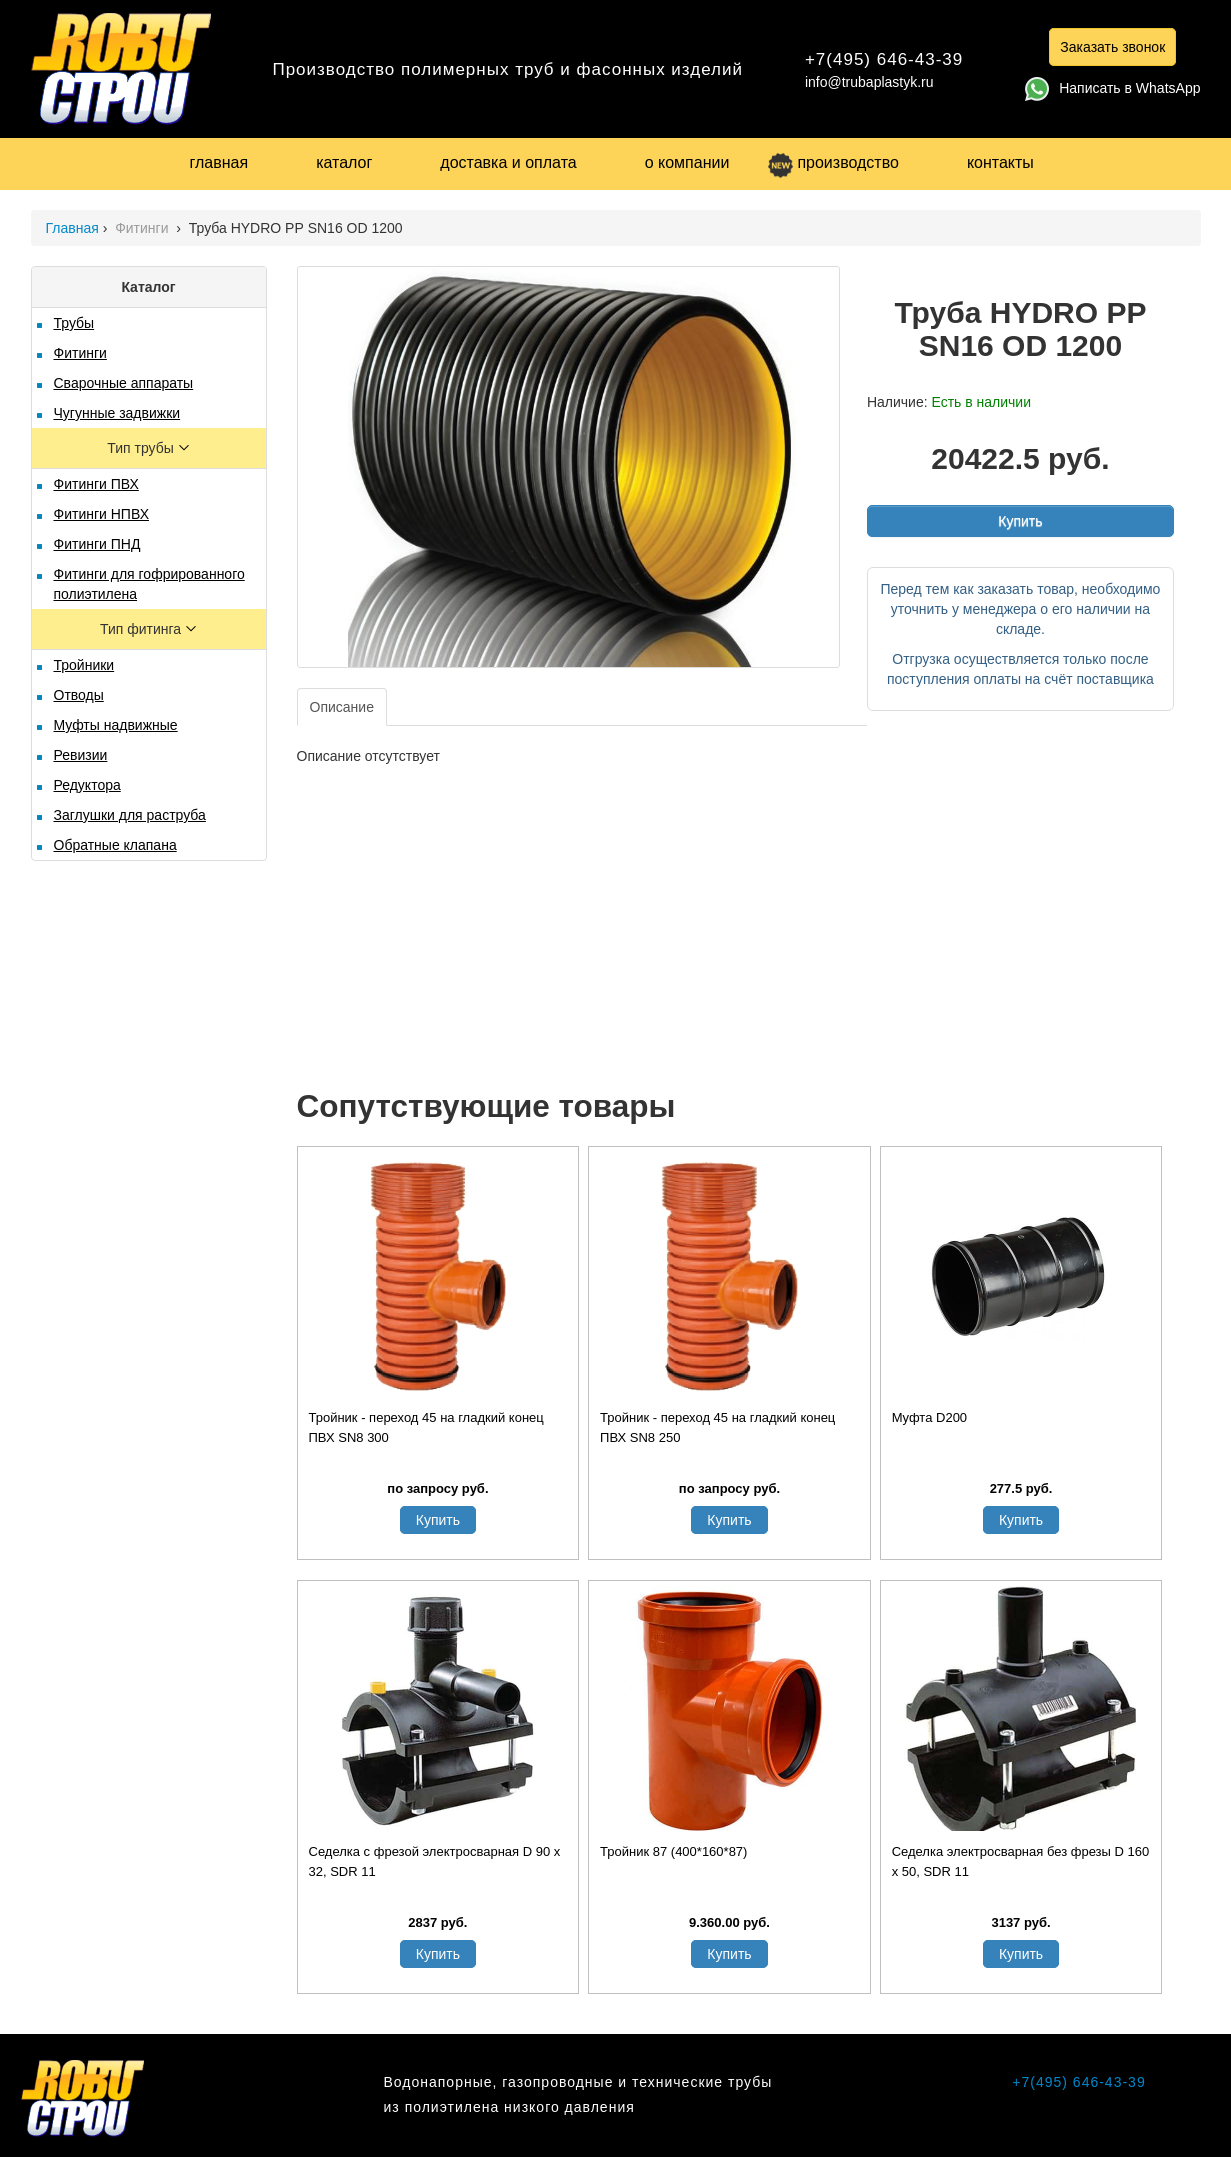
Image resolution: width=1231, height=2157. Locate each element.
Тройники (84, 665)
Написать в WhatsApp (1112, 88)
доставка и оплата (508, 162)
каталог (344, 162)
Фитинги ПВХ (96, 484)
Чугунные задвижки (117, 413)
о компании (687, 162)
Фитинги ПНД (97, 544)
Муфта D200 (929, 1417)
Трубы (74, 323)
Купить (1020, 521)
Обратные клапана (115, 845)
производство (833, 162)
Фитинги (143, 228)
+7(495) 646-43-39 (884, 59)
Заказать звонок (1112, 47)
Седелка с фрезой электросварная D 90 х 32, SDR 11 (435, 1861)
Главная (72, 228)
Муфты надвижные (116, 725)
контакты (1000, 162)
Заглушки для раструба (130, 815)
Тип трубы (142, 448)
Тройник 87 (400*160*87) (673, 1851)
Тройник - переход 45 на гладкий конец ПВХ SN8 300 (426, 1427)
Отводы (79, 695)
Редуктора (87, 785)
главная (219, 162)
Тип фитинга (142, 629)
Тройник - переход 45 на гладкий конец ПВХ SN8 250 (717, 1427)
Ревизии (81, 755)
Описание (342, 707)
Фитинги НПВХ (101, 514)
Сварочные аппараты (124, 383)
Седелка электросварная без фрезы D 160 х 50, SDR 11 (1021, 1861)
